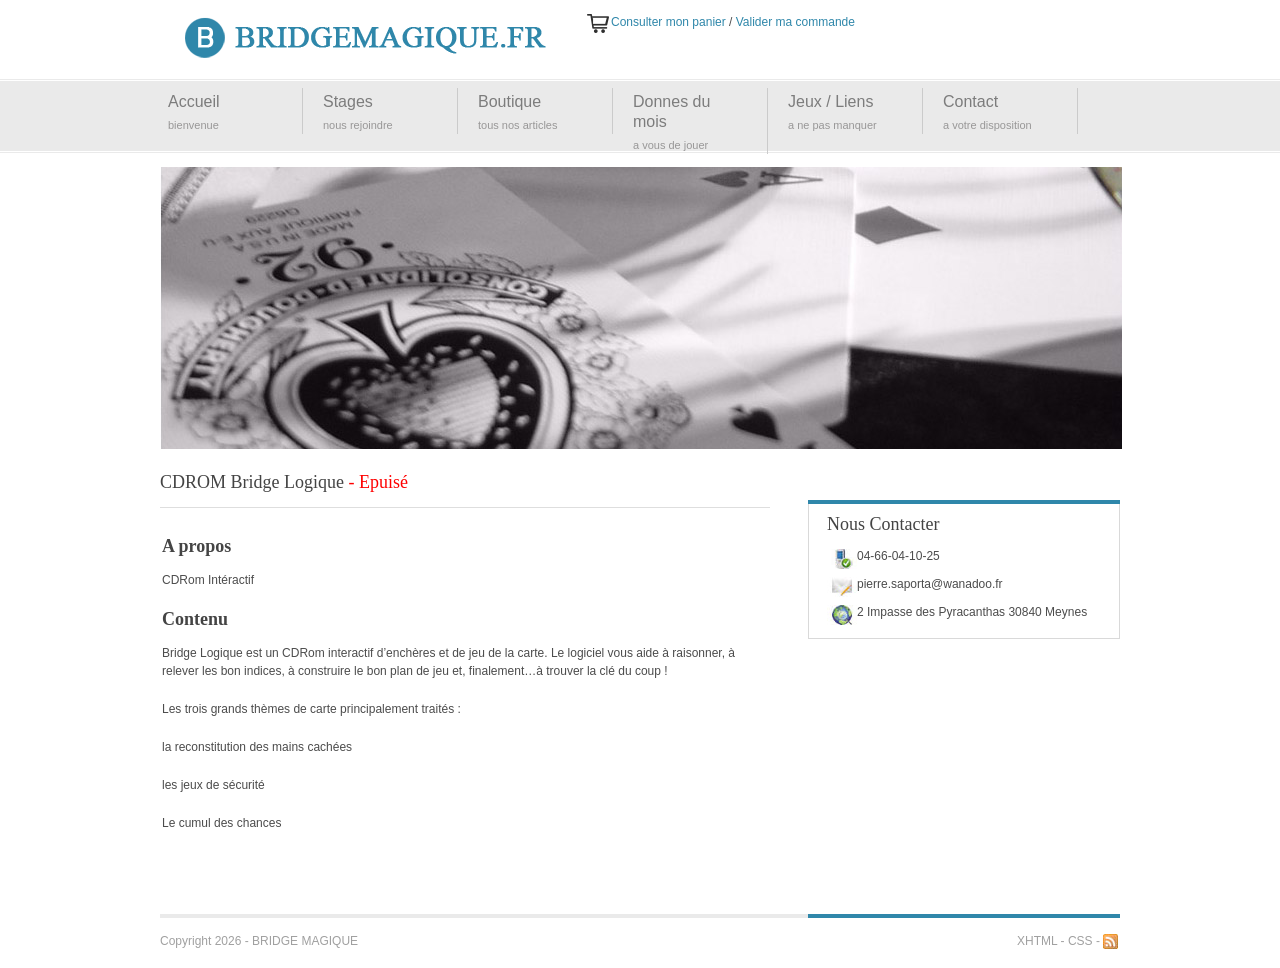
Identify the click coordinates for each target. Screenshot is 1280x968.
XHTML (1037, 941)
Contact (970, 101)
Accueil (194, 101)
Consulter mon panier (668, 22)
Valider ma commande (795, 22)
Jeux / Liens (830, 101)
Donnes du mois (671, 111)
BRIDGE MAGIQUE (305, 941)
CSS (1080, 941)
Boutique (509, 101)
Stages (348, 101)
